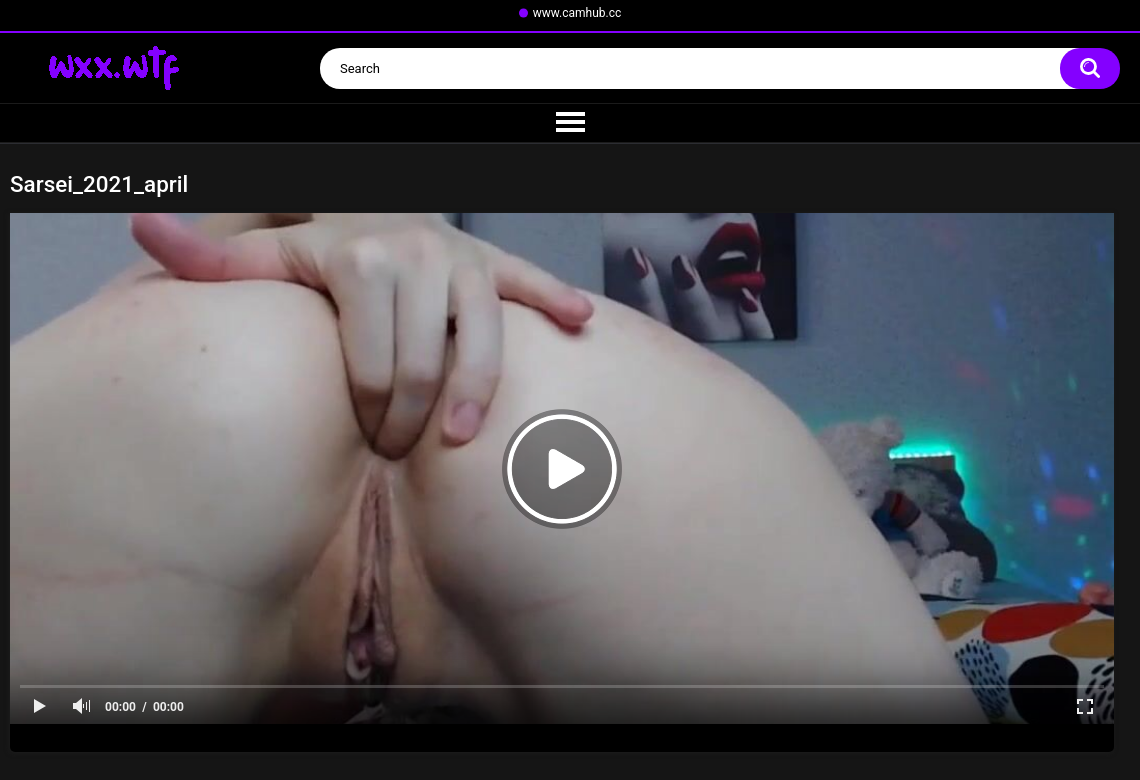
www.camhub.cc (577, 13)
